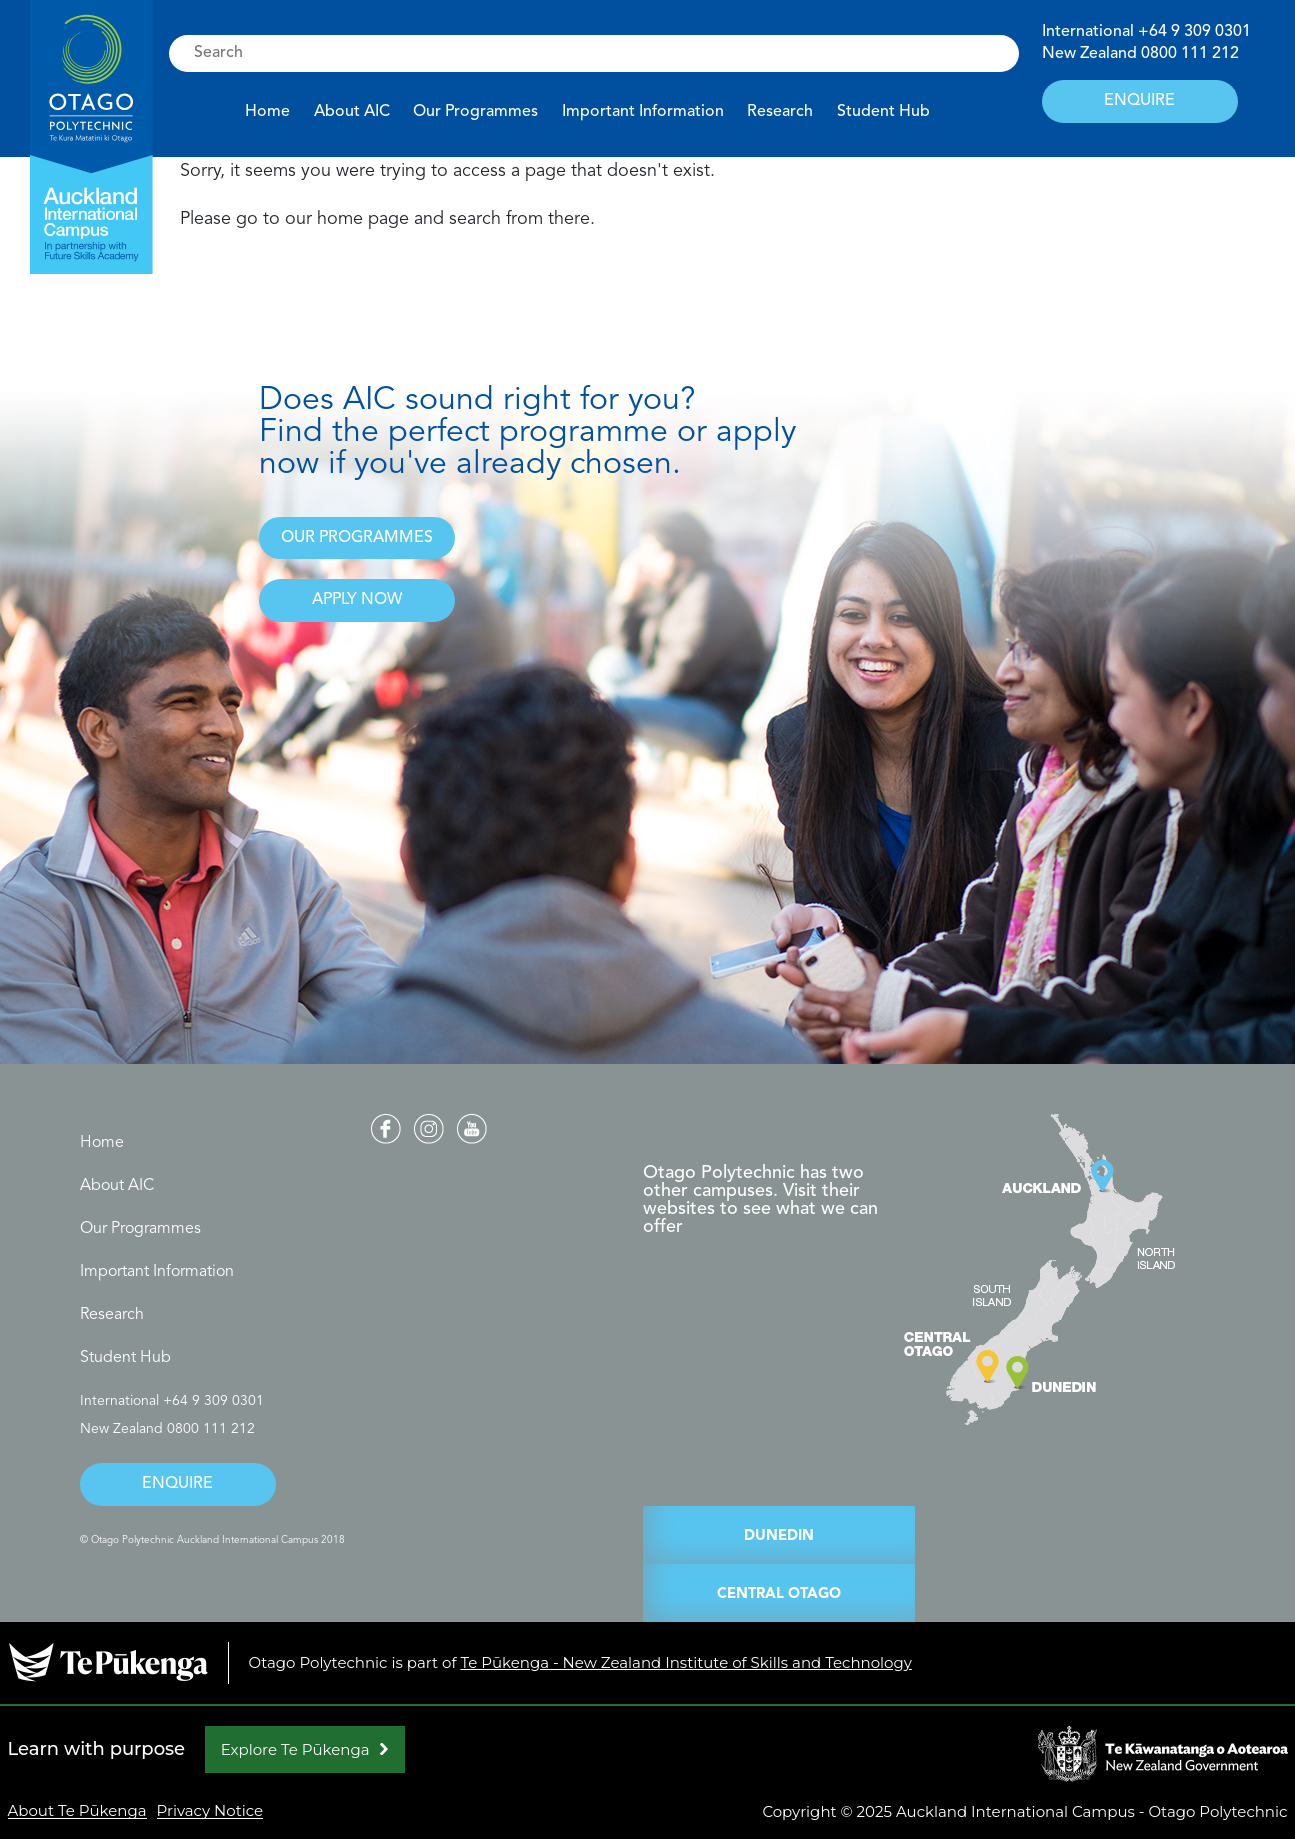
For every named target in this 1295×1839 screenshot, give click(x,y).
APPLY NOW (357, 600)
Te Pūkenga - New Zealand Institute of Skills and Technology (685, 1662)
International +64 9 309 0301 (172, 1401)
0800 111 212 (1190, 54)
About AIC (352, 112)
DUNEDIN (779, 1536)
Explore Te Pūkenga (295, 1749)
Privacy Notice (210, 1811)
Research (780, 112)
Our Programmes (475, 112)
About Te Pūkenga (77, 1811)
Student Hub (883, 112)
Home (267, 112)
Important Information (643, 112)
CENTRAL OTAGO (779, 1594)
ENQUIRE (1139, 101)
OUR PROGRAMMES (357, 538)
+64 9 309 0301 (1194, 32)
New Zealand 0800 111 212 (167, 1429)
